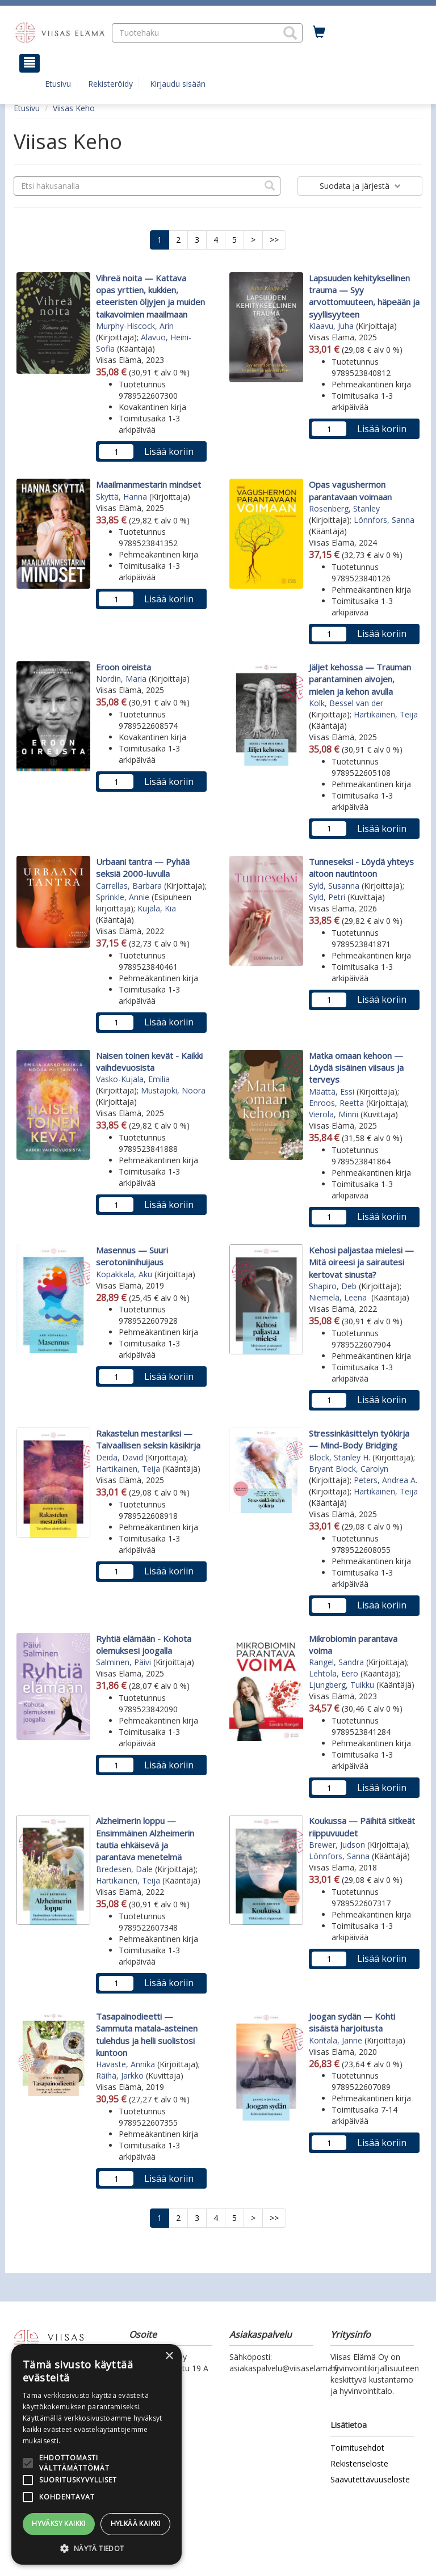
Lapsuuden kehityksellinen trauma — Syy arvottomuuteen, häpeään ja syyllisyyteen (364, 296)
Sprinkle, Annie (122, 897)
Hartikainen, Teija (386, 714)
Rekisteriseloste (359, 2463)
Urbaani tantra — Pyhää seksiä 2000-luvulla (143, 867)
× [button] (169, 2356)
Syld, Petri (327, 897)
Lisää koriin (169, 451)
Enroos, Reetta (336, 1102)
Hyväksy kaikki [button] (59, 2523)
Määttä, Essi (331, 1091)
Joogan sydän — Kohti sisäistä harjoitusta (352, 2022)
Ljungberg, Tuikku (341, 1684)
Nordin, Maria (121, 678)
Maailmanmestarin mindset (148, 484)
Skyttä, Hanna (121, 496)
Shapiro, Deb (333, 1286)
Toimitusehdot (357, 2447)
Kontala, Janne (335, 2040)
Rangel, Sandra (336, 1662)
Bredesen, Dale (124, 1869)
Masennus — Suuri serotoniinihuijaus (132, 1256)
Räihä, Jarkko (120, 2075)
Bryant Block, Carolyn (348, 1468)
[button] (290, 33)
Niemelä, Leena (339, 1297)
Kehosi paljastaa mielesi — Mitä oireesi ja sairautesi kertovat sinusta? (361, 1262)
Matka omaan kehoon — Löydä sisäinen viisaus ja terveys (356, 1068)
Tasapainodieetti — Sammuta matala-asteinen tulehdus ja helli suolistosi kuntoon (147, 2034)
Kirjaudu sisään (178, 83)
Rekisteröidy (110, 83)
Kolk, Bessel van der (346, 703)
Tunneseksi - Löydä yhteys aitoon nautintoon (361, 867)
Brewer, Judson (337, 1844)
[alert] (96, 2454)
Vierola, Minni (333, 1114)
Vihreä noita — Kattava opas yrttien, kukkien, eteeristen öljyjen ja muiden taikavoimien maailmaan (150, 296)
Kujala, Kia (156, 908)
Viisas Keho (74, 108)
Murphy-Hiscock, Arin (135, 325)
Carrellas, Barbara (129, 885)
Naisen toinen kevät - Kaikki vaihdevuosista (149, 1061)
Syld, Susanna (334, 885)
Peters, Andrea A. (385, 1480)
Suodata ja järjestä (360, 185)
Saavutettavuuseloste (370, 2479)
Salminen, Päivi (123, 1662)
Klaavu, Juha (331, 325)
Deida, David (119, 1457)
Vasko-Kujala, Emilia (133, 1079)
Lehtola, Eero (333, 1673)
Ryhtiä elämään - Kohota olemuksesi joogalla (143, 1644)
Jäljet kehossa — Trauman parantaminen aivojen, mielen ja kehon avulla (360, 679)
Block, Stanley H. (339, 1457)
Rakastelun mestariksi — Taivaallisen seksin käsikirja (148, 1439)
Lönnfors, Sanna (384, 519)
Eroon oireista (123, 667)
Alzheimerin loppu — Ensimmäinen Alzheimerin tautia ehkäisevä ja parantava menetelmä (145, 1839)
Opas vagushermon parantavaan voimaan (350, 490)
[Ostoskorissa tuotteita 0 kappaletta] (319, 32)
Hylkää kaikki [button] (136, 2523)
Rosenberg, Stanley (344, 508)
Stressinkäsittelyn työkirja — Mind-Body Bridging (359, 1439)
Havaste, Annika (125, 2064)
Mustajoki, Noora (173, 1090)
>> (274, 239)
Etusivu (58, 83)
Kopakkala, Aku (124, 1274)
